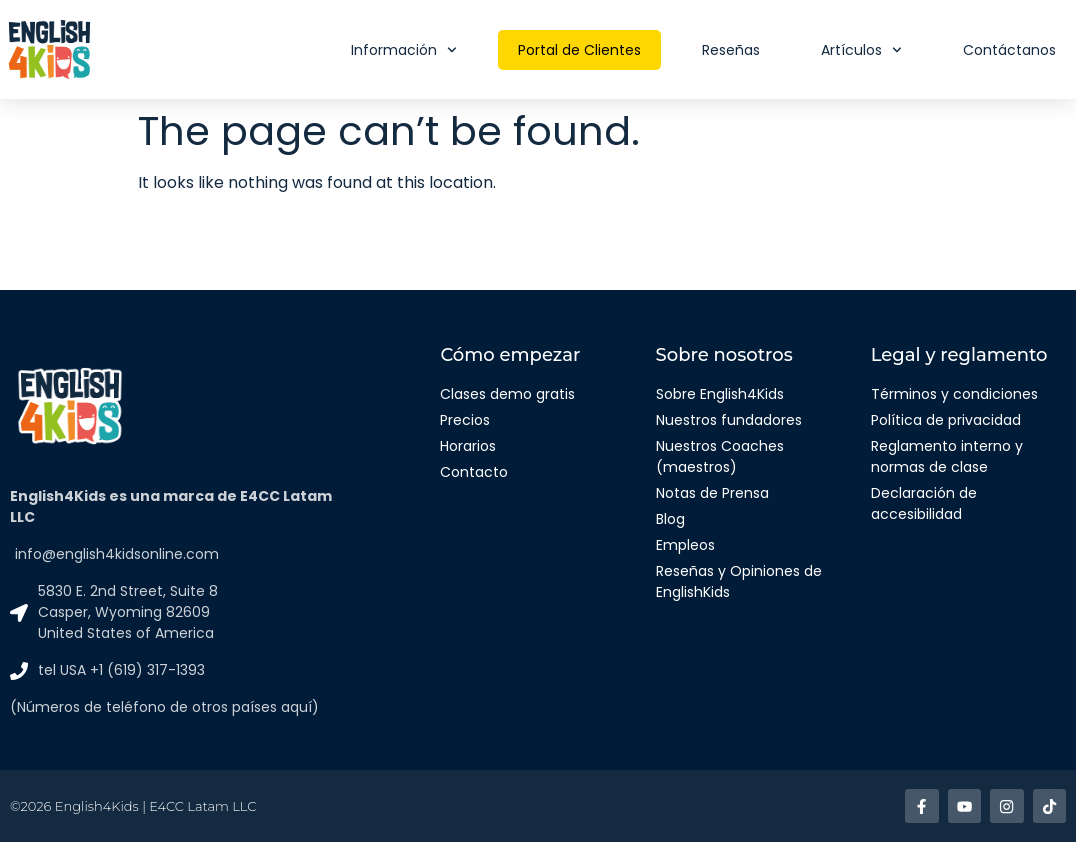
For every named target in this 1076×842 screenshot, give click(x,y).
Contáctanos (1009, 50)
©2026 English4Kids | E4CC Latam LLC (133, 806)
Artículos (861, 50)
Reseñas (731, 50)
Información (404, 50)
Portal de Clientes (579, 50)
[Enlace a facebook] (923, 806)
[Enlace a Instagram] (1007, 806)
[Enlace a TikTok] (1049, 806)
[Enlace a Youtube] (965, 806)
